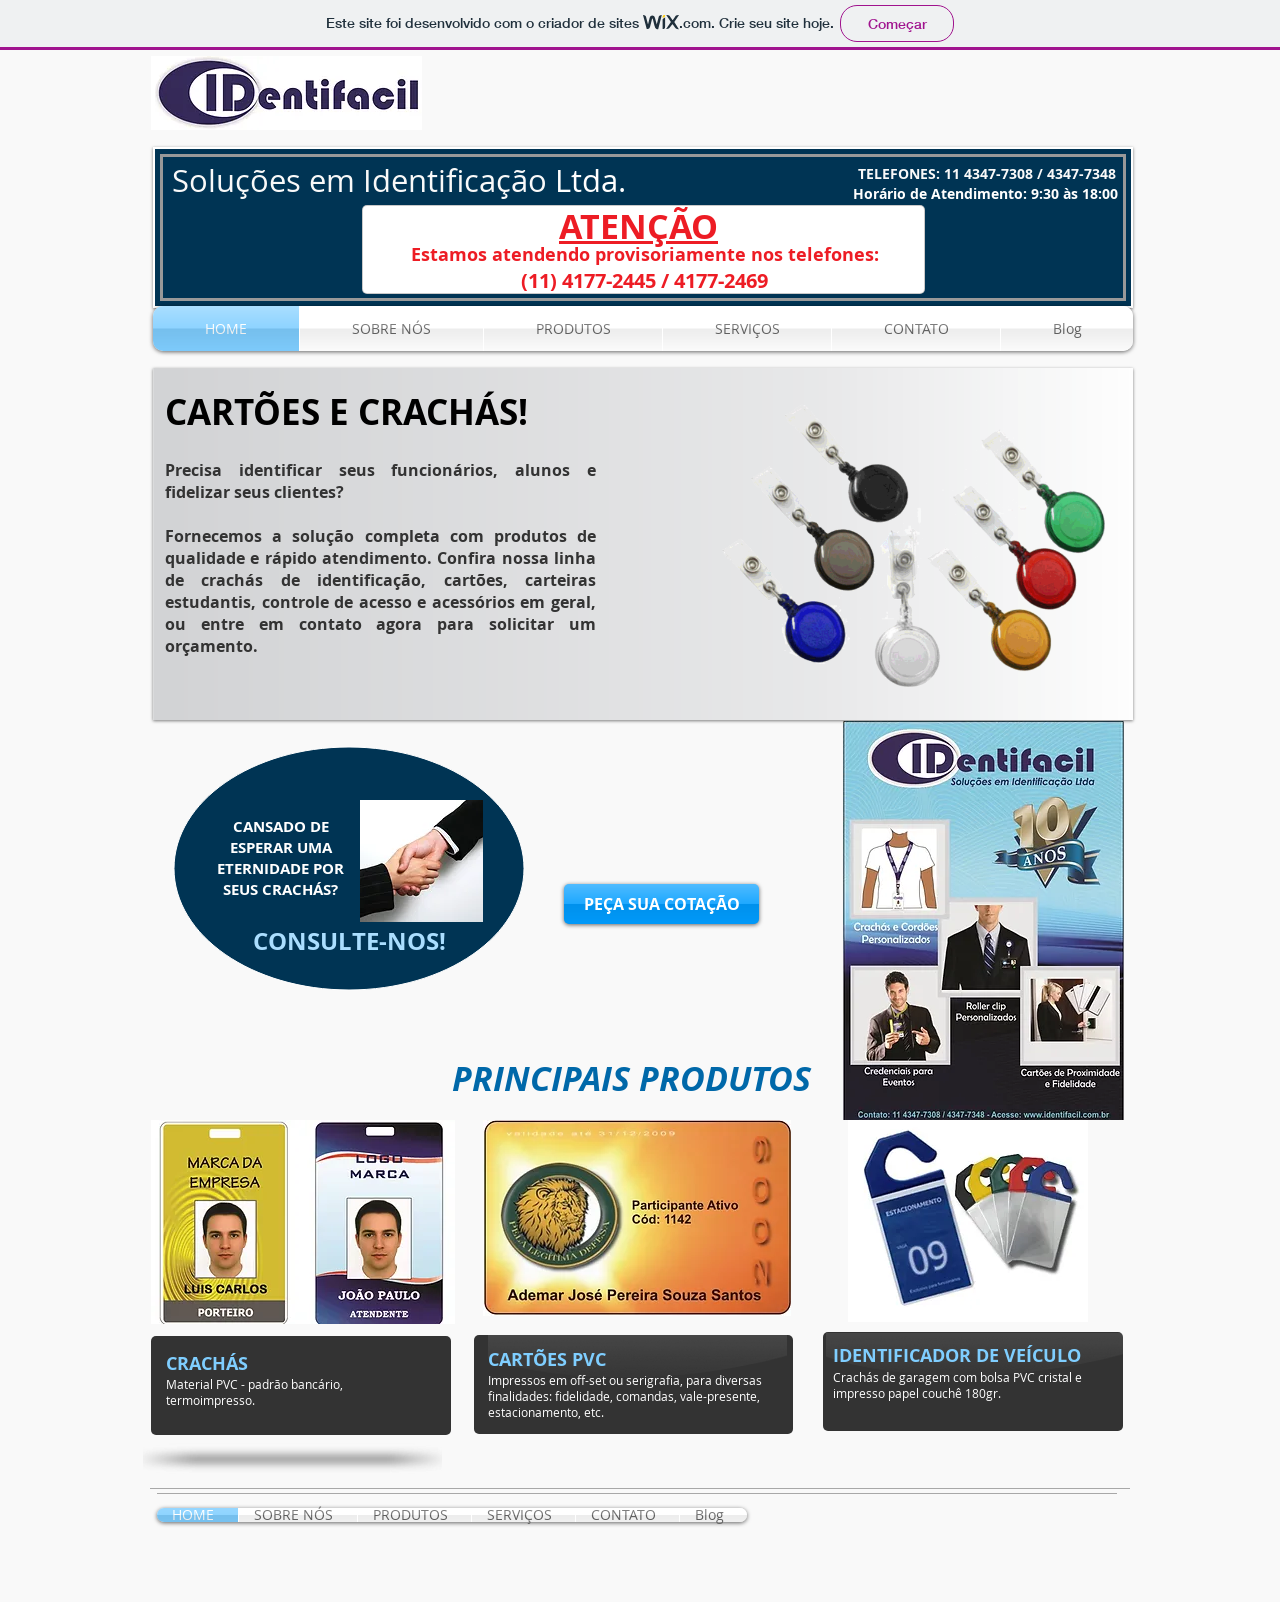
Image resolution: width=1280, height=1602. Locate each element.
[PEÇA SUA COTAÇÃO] (661, 904)
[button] (643, 544)
